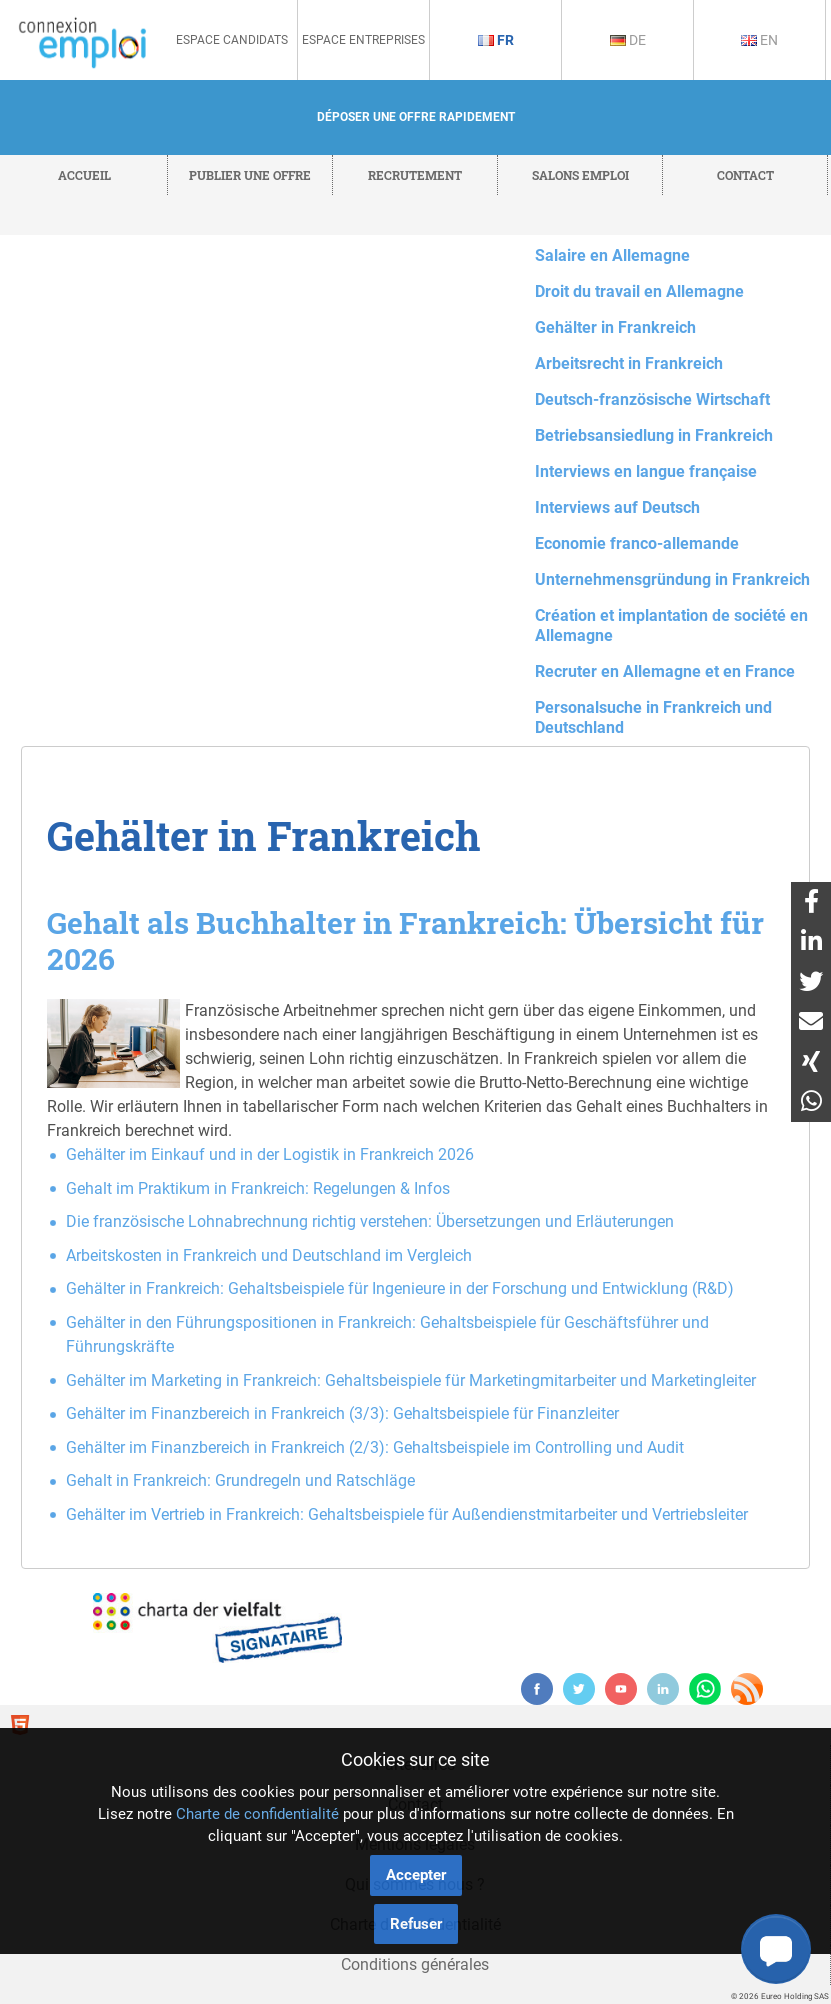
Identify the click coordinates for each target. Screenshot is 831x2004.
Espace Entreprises (363, 40)
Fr (496, 40)
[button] (776, 1949)
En (759, 40)
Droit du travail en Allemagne (639, 291)
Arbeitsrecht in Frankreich (629, 363)
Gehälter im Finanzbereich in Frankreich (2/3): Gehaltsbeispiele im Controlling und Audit (375, 1447)
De (628, 40)
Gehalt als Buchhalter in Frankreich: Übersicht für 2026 (405, 940)
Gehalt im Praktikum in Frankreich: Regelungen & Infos (258, 1188)
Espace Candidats (232, 40)
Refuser (416, 1924)
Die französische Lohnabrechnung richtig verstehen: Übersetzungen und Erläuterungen (370, 1221)
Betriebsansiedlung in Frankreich (654, 435)
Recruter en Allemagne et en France (665, 671)
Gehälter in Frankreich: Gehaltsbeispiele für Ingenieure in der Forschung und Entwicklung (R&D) (400, 1288)
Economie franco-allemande (637, 543)
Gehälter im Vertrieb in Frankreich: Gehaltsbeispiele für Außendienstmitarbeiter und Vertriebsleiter (407, 1514)
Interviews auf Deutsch (617, 507)
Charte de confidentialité (257, 1814)
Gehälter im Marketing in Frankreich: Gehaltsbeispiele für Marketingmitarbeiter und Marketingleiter (411, 1380)
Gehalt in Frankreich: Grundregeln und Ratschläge (240, 1480)
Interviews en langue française (646, 471)
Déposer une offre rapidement (416, 117)
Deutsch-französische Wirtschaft (652, 399)
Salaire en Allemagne (612, 255)
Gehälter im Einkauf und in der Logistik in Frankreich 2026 (270, 1154)
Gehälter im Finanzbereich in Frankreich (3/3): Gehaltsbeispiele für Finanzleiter (342, 1413)
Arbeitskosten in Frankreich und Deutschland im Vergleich (269, 1255)
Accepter (416, 1875)
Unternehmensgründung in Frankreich (672, 579)
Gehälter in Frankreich (615, 327)
